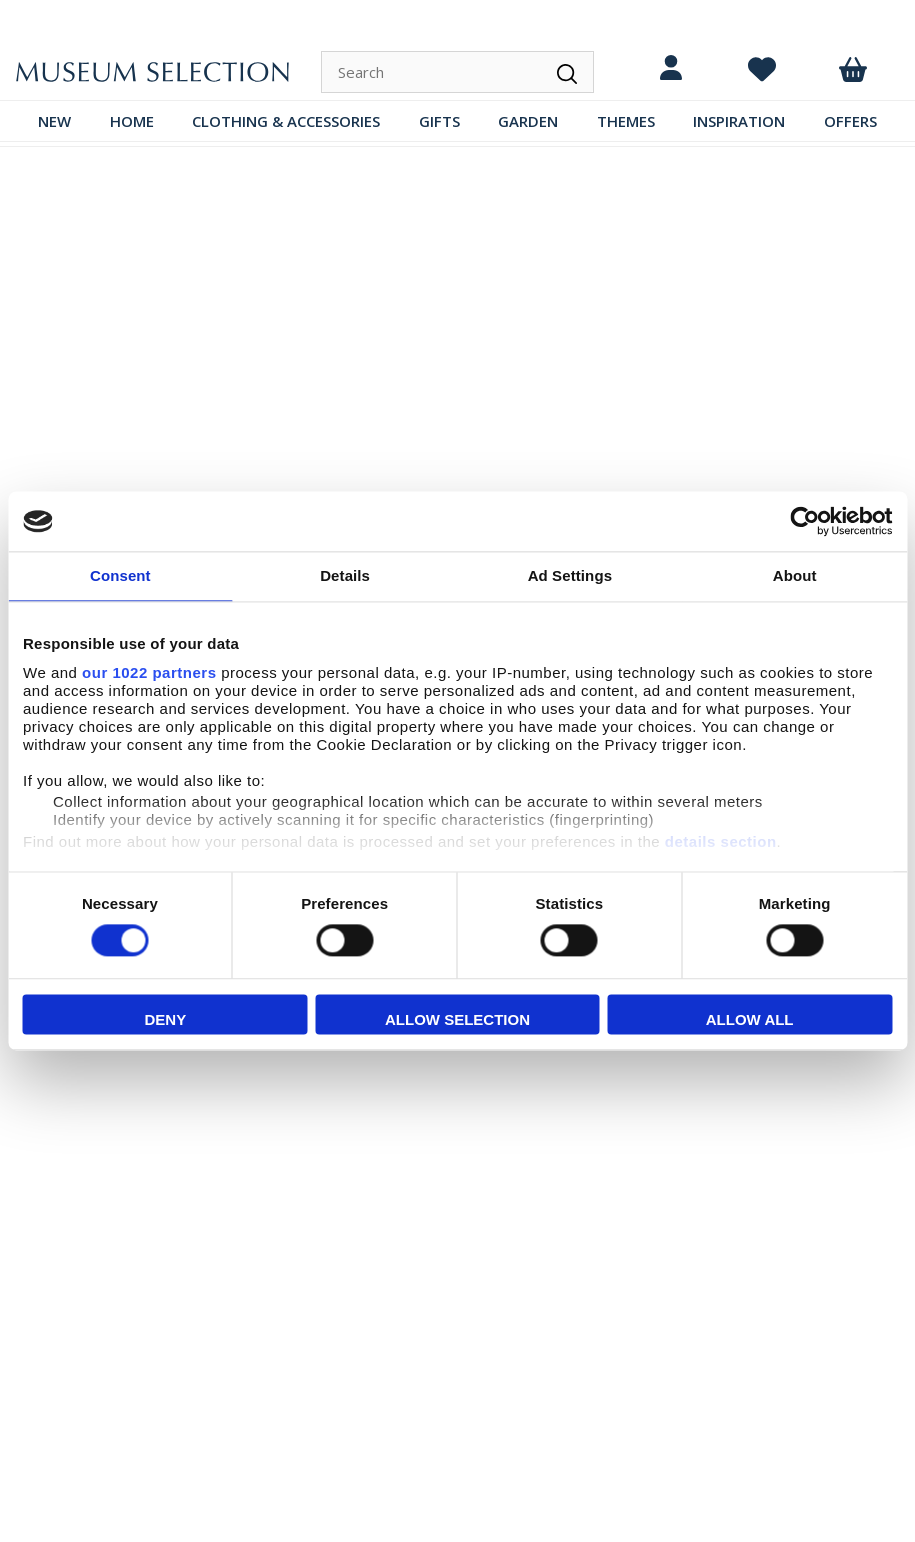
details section (721, 841)
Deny (165, 1020)
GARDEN (528, 121)
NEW (54, 121)
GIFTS (439, 121)
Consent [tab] (120, 575)
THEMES (626, 121)
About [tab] (795, 575)
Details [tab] (345, 575)
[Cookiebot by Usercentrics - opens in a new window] (804, 521)
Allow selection (457, 1020)
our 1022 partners (149, 672)
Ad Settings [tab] (570, 575)
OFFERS (850, 121)
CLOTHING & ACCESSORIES (286, 121)
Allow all (750, 1020)
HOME (132, 121)
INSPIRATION (739, 121)
